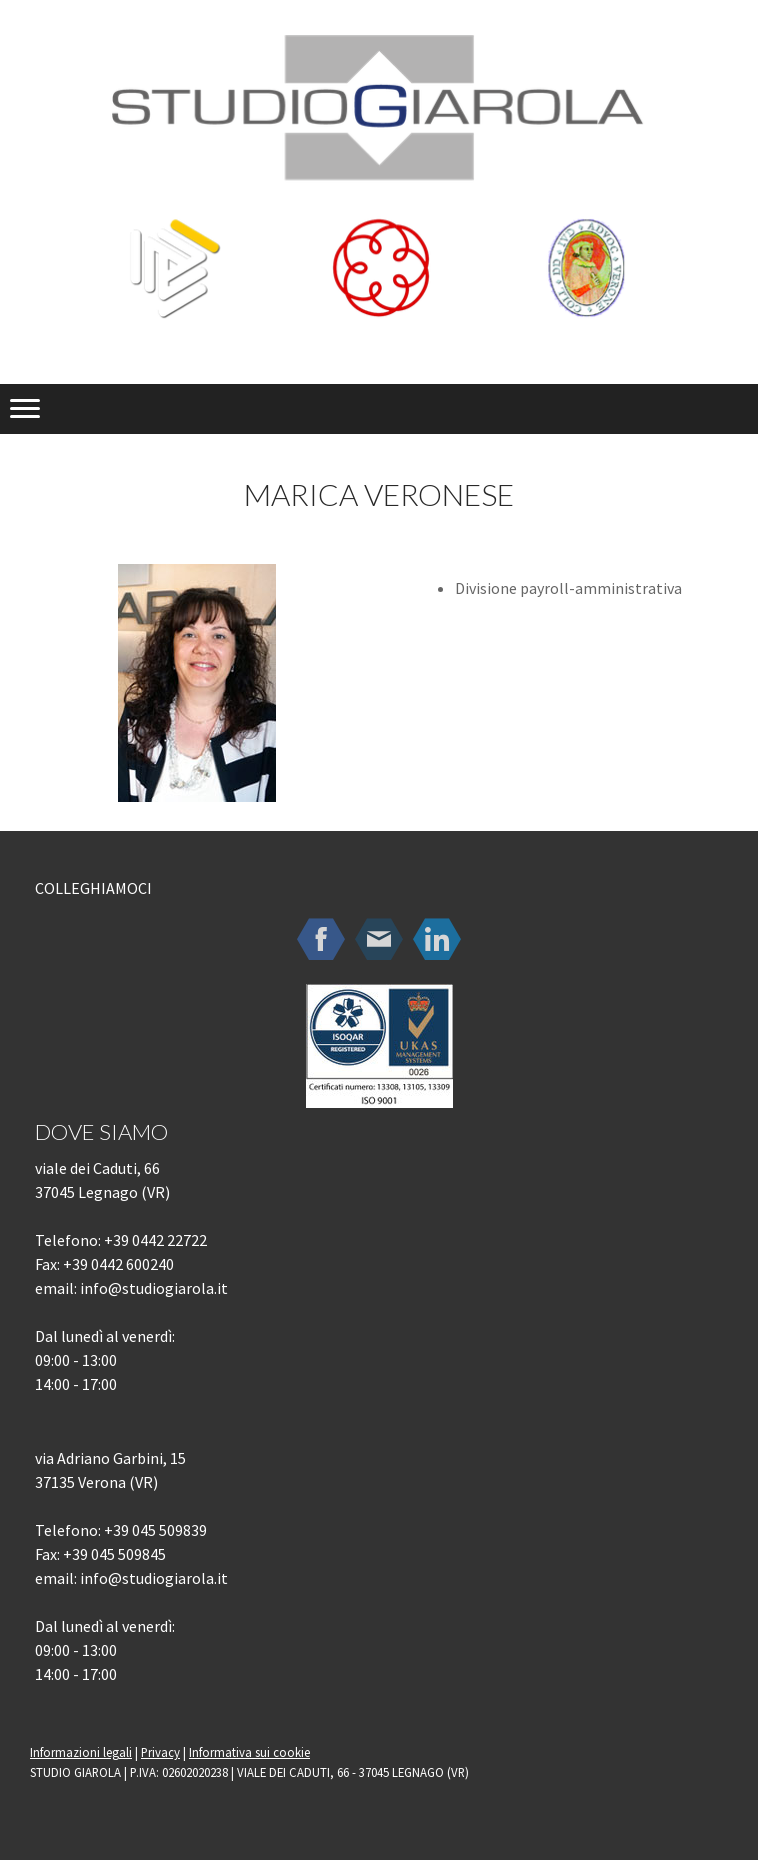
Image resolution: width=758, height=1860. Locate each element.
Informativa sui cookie (249, 1752)
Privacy (160, 1752)
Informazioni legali (81, 1752)
